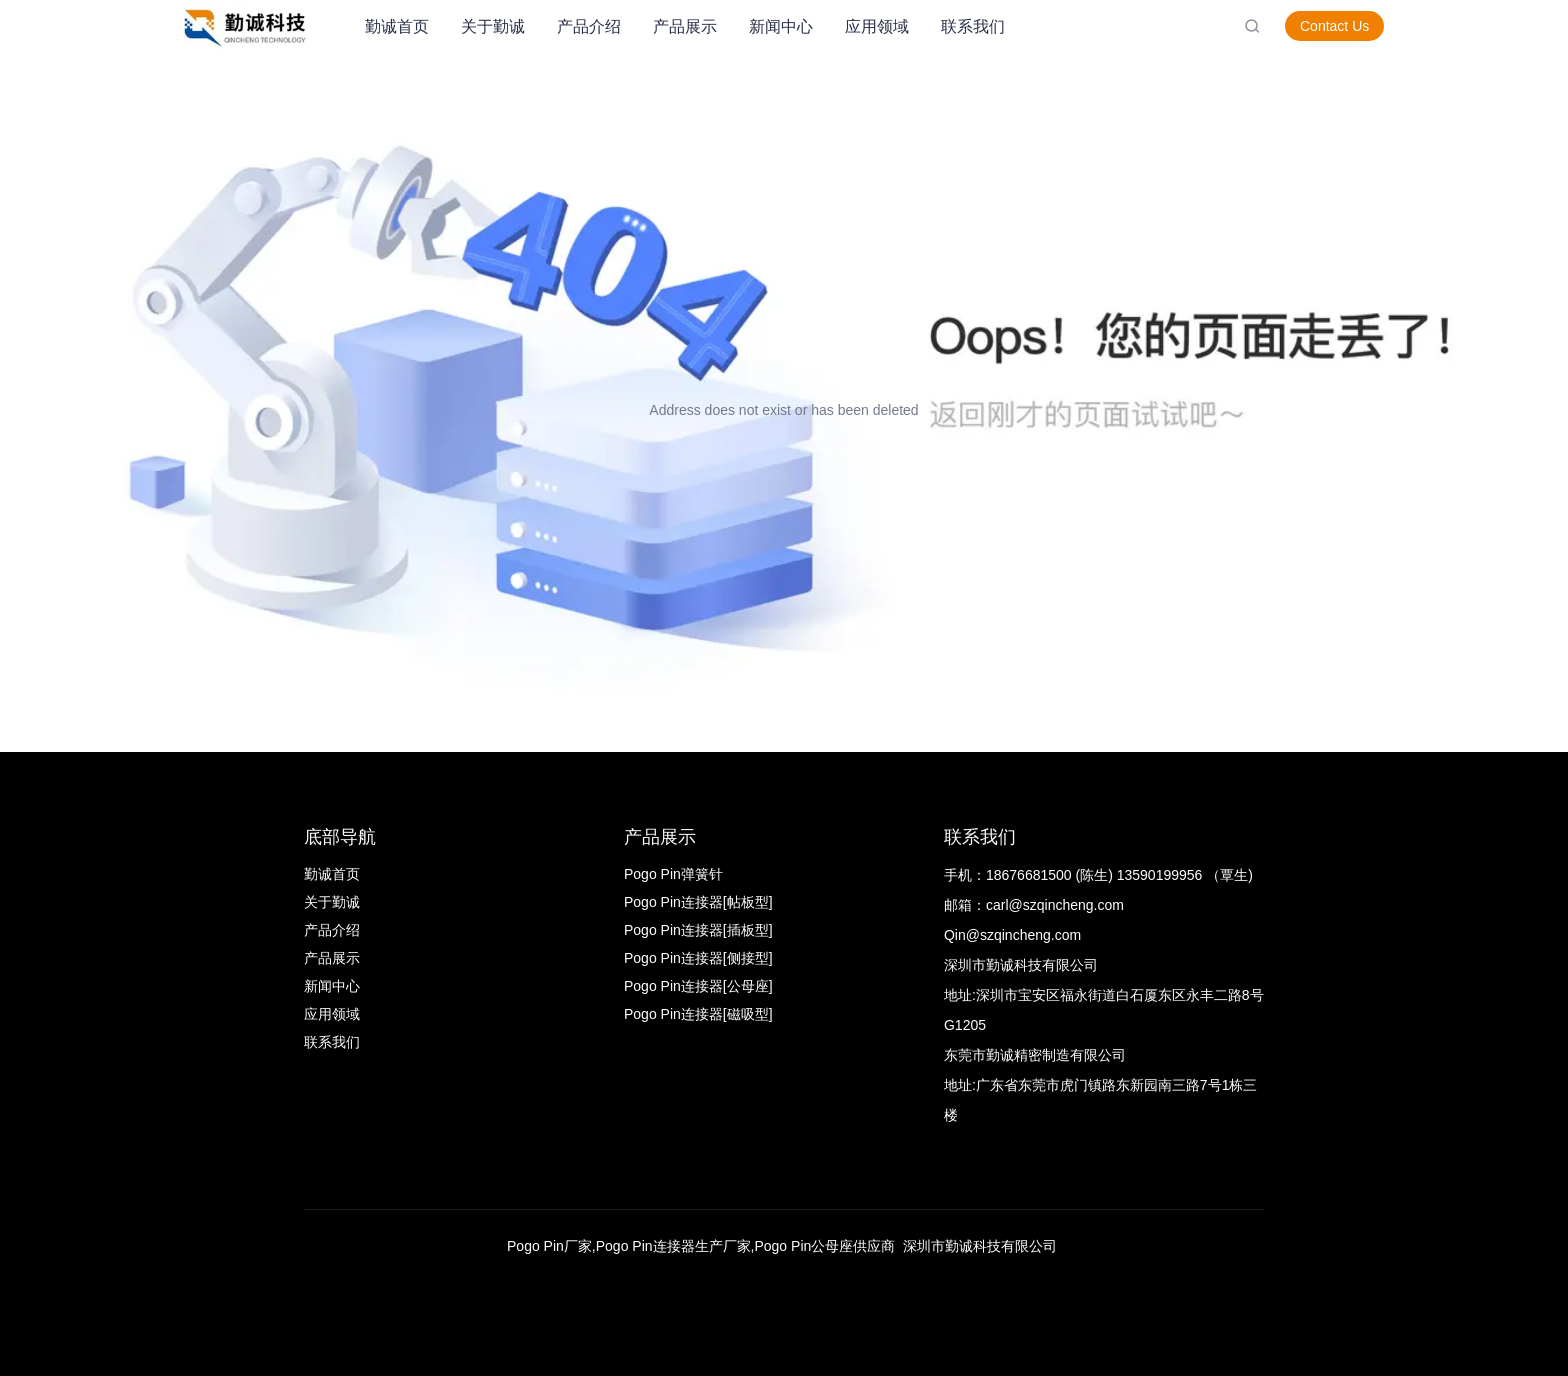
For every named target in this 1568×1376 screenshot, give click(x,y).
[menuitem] (397, 27)
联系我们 (973, 26)
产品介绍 (589, 26)
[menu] (796, 26)
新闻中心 (781, 26)
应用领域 (877, 26)
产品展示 (685, 26)
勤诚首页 (397, 26)
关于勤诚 (493, 26)
